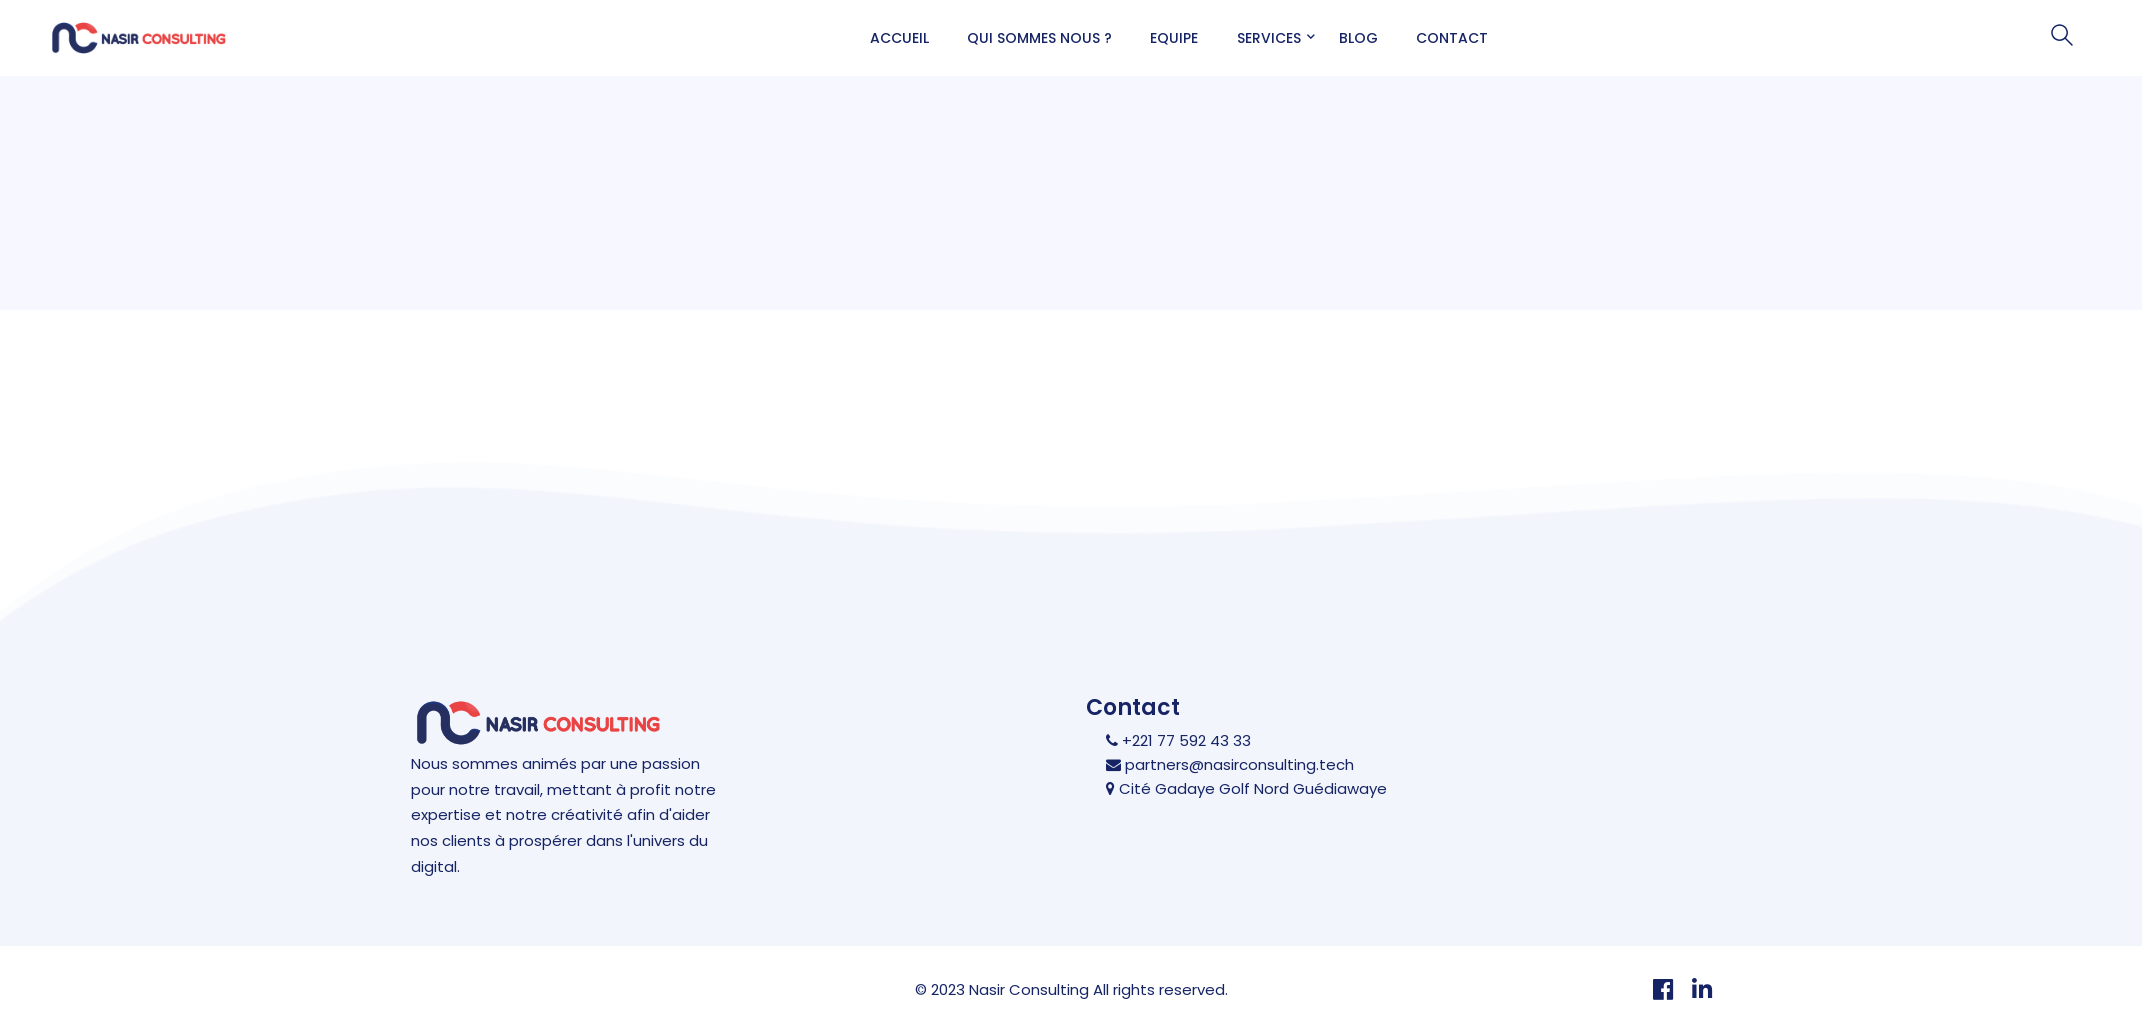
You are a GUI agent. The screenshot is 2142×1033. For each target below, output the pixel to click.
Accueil (899, 38)
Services (1269, 38)
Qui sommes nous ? (1039, 38)
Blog (1358, 38)
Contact (1452, 38)
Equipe (1174, 38)
